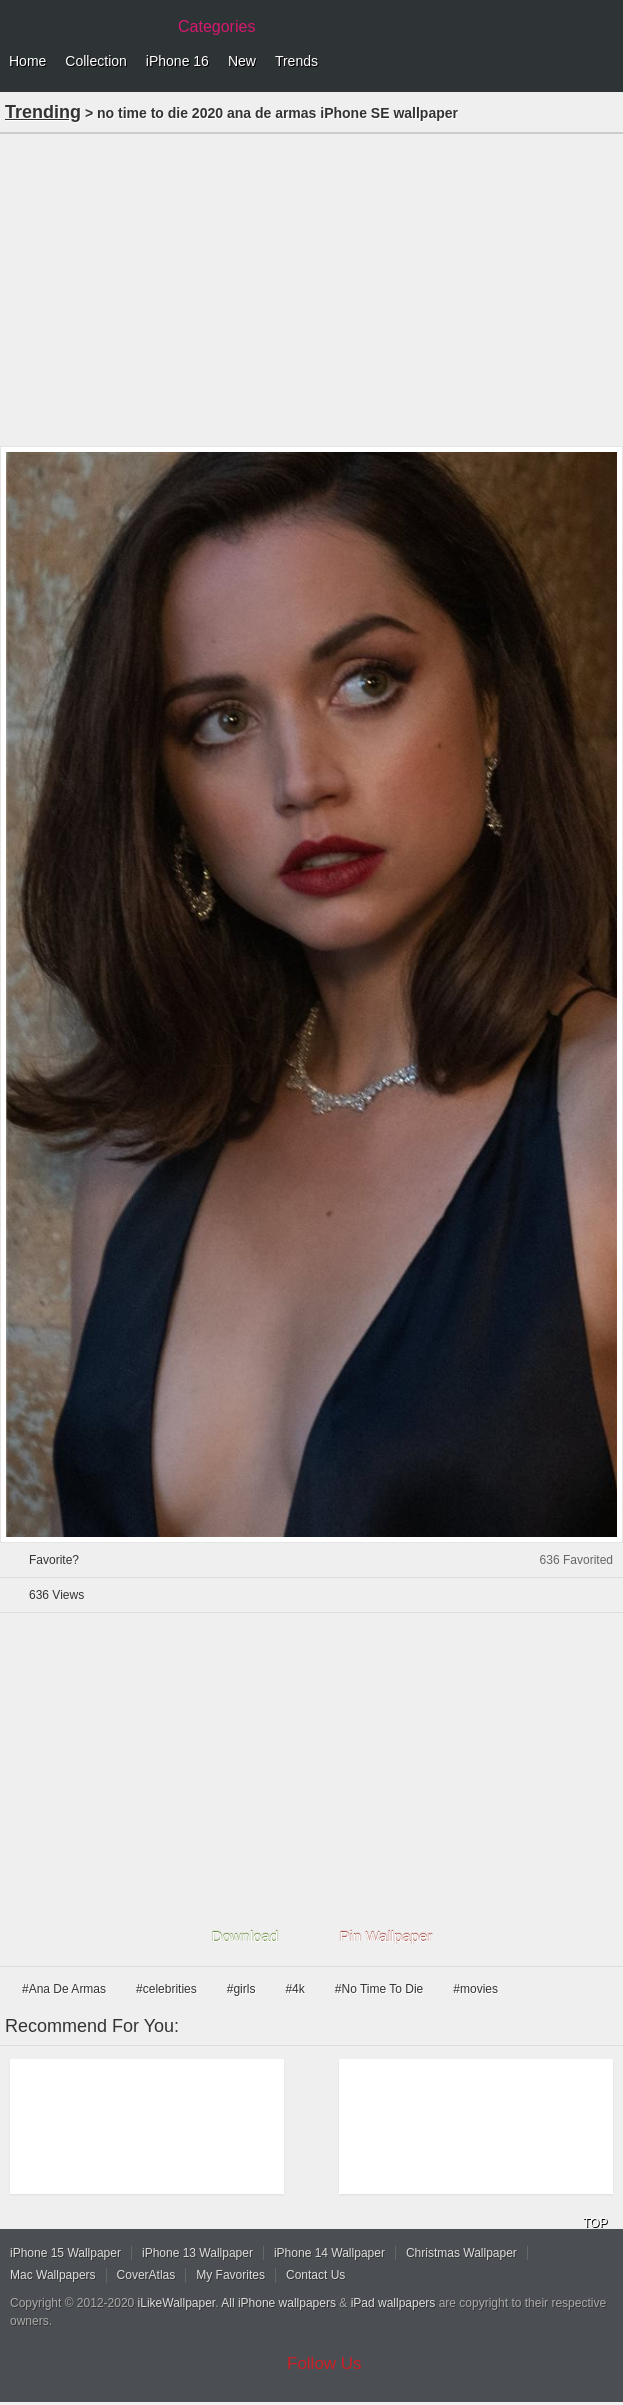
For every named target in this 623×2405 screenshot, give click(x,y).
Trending (43, 112)
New (242, 61)
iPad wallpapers (393, 2303)
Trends (296, 61)
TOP (595, 2223)
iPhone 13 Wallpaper (197, 2253)
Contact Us (315, 2275)
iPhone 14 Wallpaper (329, 2253)
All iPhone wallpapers (278, 2303)
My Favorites (230, 2275)
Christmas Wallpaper (461, 2253)
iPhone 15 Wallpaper (65, 2253)
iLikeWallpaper (177, 2303)
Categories (216, 26)
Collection (95, 61)
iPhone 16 (177, 61)
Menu (603, 62)
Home (27, 61)
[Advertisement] (311, 288)
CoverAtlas (146, 2275)
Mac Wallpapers (53, 2275)
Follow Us (324, 2363)
